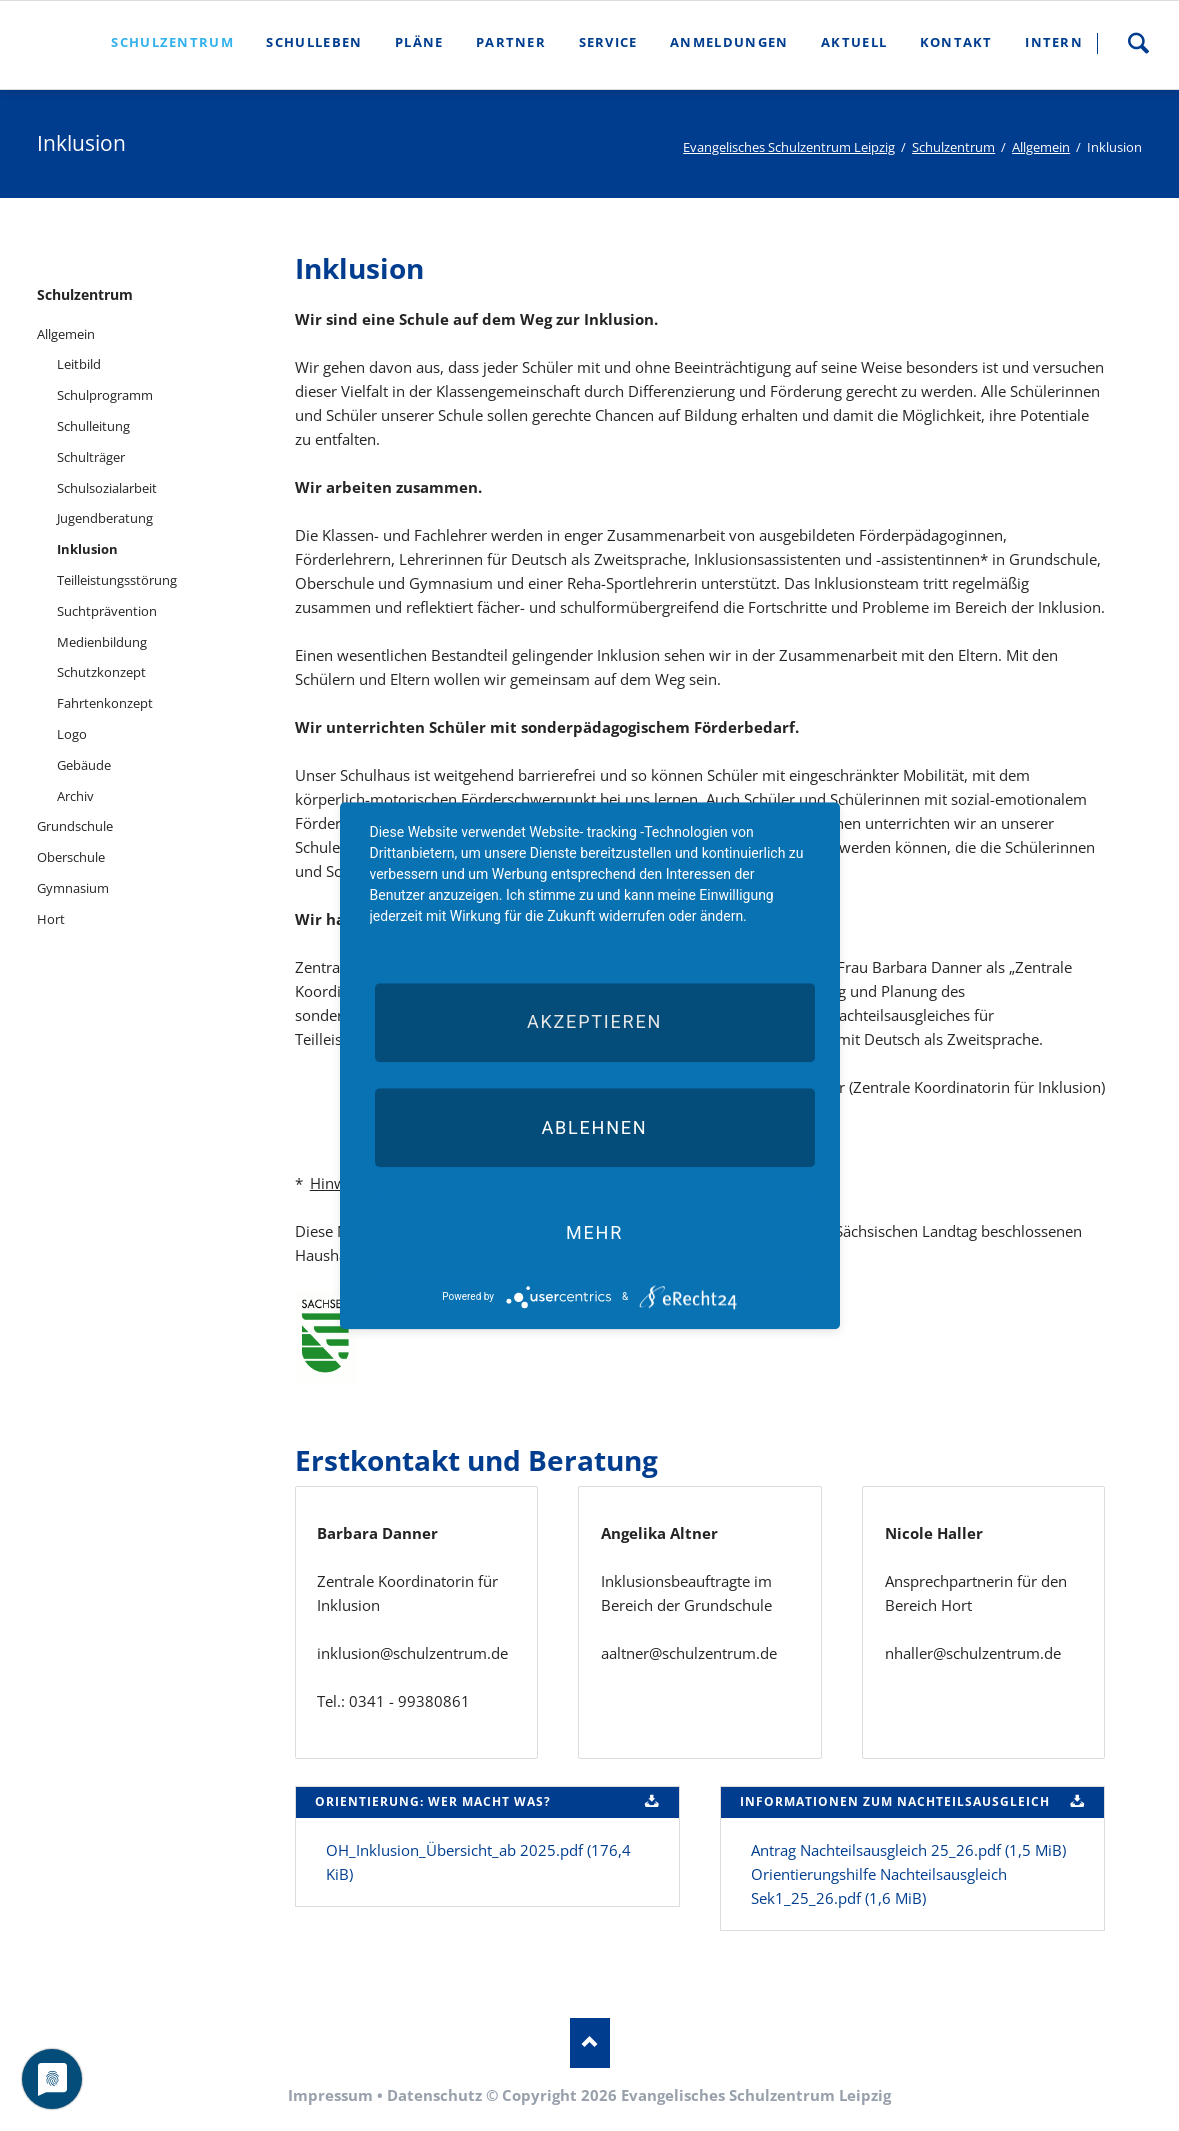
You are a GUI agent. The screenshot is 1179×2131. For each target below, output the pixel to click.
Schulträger (91, 457)
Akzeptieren (594, 1022)
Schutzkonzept (101, 672)
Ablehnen (594, 1127)
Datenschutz (434, 2095)
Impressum (330, 2095)
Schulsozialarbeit (107, 488)
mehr (594, 1232)
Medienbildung (102, 642)
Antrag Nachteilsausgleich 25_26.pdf (908, 1850)
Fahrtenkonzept (105, 703)
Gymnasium (73, 888)
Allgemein (1041, 147)
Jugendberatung (105, 518)
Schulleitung (93, 426)
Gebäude (84, 765)
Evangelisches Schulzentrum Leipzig (789, 147)
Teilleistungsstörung (117, 580)
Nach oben (590, 2043)
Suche (1138, 43)
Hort (51, 919)
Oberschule (71, 857)
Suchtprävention (107, 611)
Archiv (75, 796)
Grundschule (75, 826)
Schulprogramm (105, 395)
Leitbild (79, 364)
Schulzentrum (953, 147)
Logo (72, 734)
